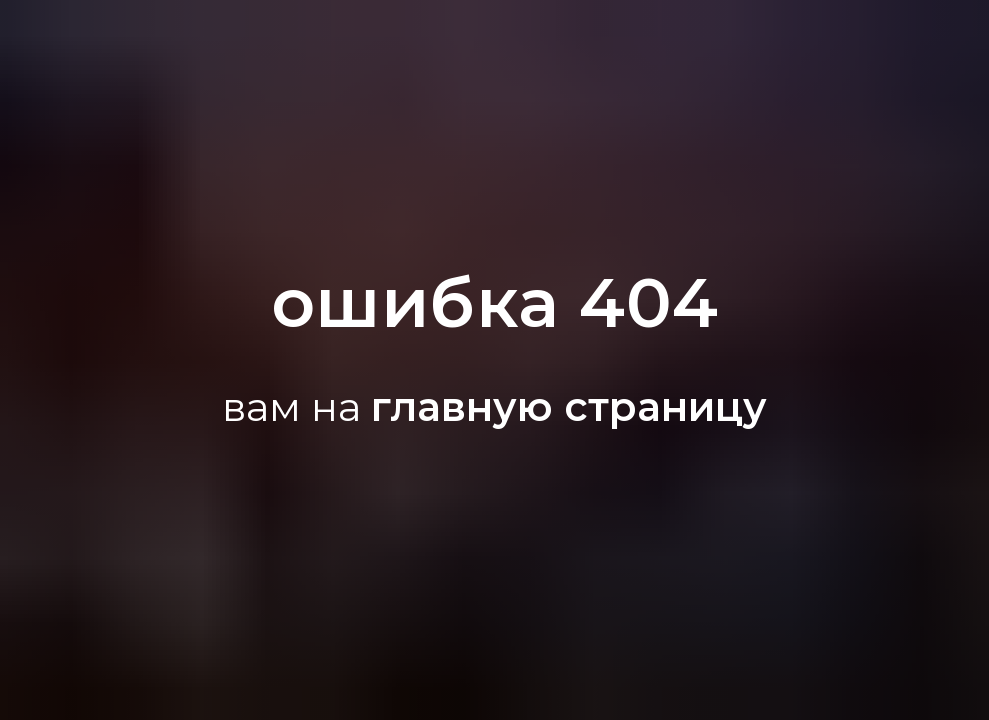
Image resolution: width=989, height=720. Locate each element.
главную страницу (569, 406)
